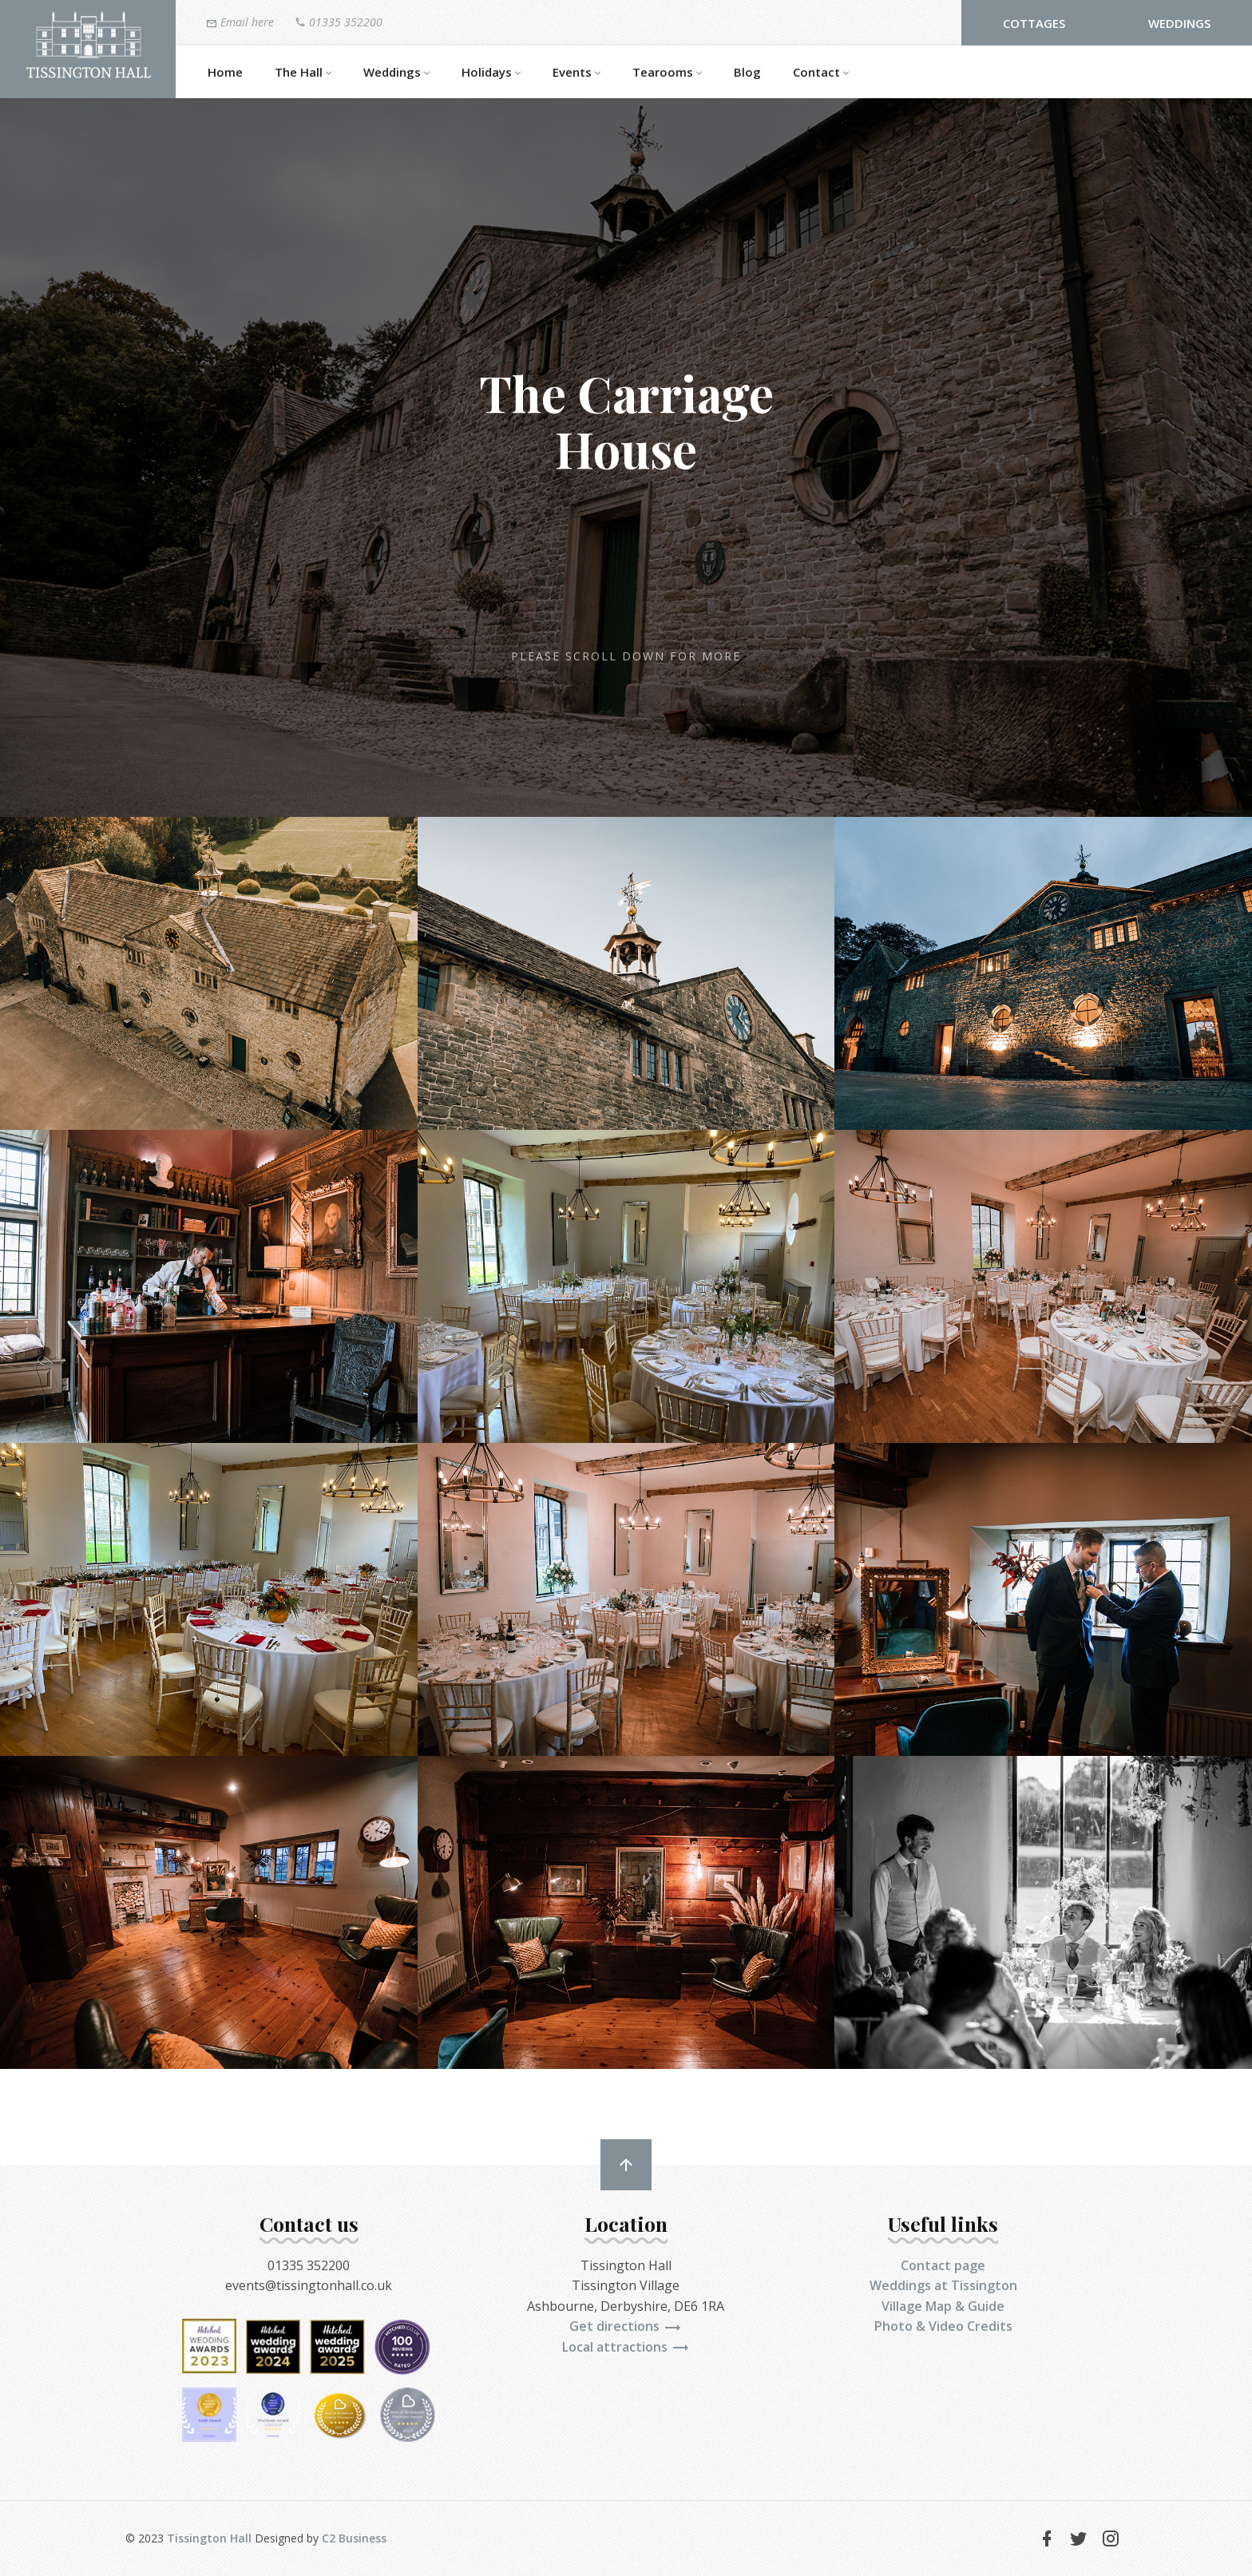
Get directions (625, 2326)
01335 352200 (338, 22)
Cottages (1034, 23)
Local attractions (626, 2347)
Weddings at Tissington (943, 2285)
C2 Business (354, 2538)
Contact (821, 72)
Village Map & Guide (943, 2306)
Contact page (943, 2265)
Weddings (1179, 23)
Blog (747, 72)
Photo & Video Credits (943, 2326)
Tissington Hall (209, 2538)
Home (225, 72)
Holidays (491, 72)
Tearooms (667, 72)
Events (576, 72)
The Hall (303, 72)
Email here (240, 22)
